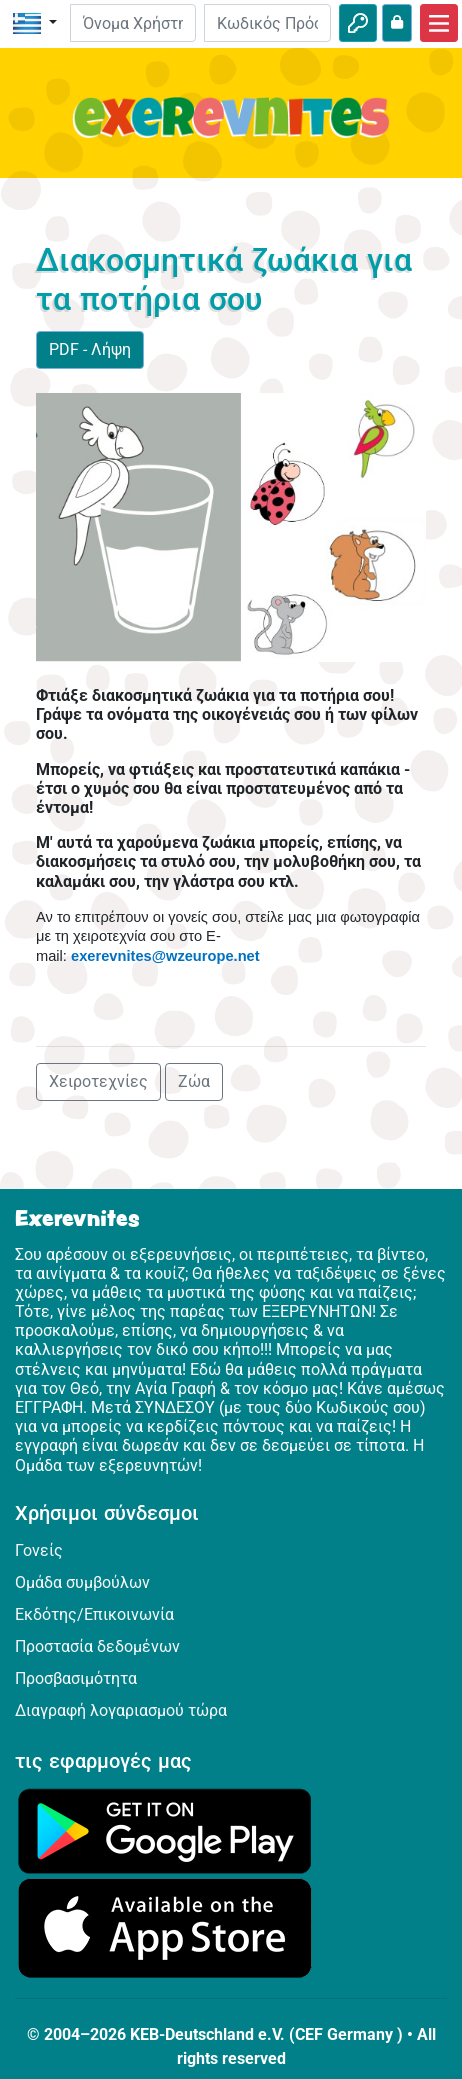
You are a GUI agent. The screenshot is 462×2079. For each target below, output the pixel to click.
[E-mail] (133, 23)
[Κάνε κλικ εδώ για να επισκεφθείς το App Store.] (165, 1926)
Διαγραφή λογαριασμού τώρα (121, 1710)
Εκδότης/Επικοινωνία (94, 1614)
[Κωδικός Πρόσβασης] (267, 23)
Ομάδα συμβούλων (82, 1582)
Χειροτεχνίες (98, 1081)
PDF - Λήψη (90, 349)
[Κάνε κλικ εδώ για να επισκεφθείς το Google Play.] (165, 1829)
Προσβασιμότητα (76, 1678)
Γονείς (39, 1550)
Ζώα (194, 1081)
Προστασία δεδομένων (97, 1646)
